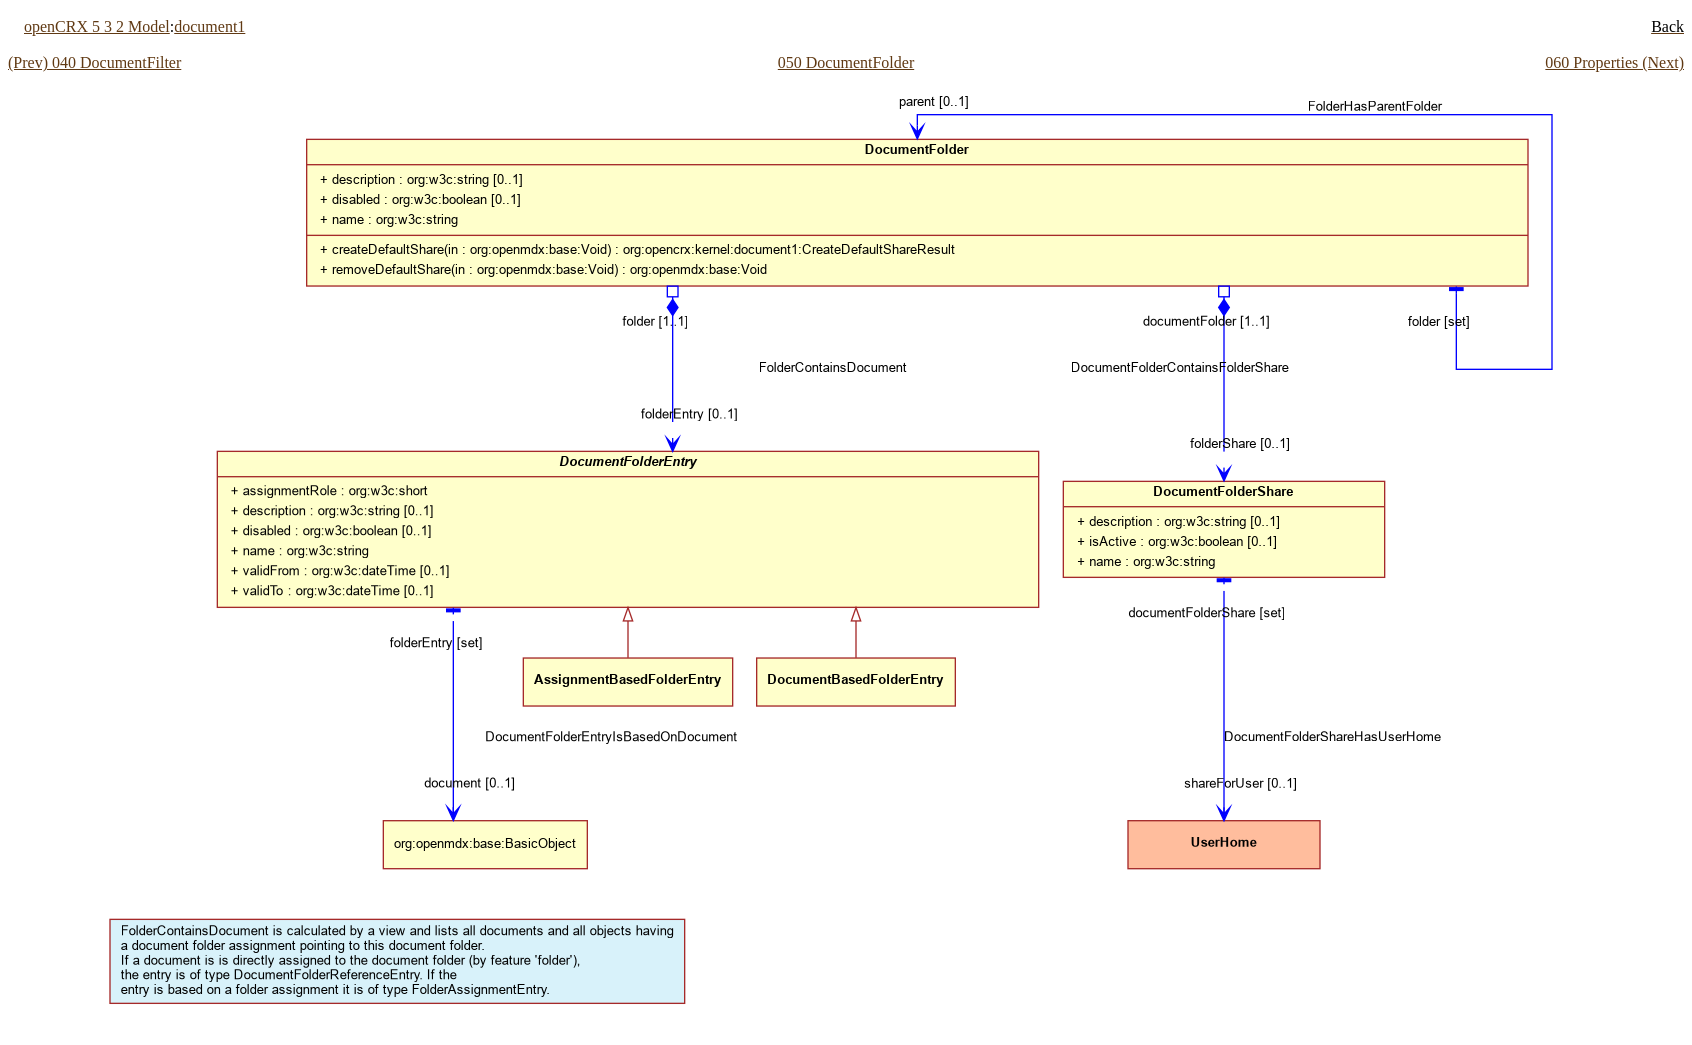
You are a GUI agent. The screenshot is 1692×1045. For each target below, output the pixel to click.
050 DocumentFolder (846, 62)
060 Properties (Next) (1614, 62)
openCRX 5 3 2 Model (97, 26)
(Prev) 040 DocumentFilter (94, 62)
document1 (209, 26)
